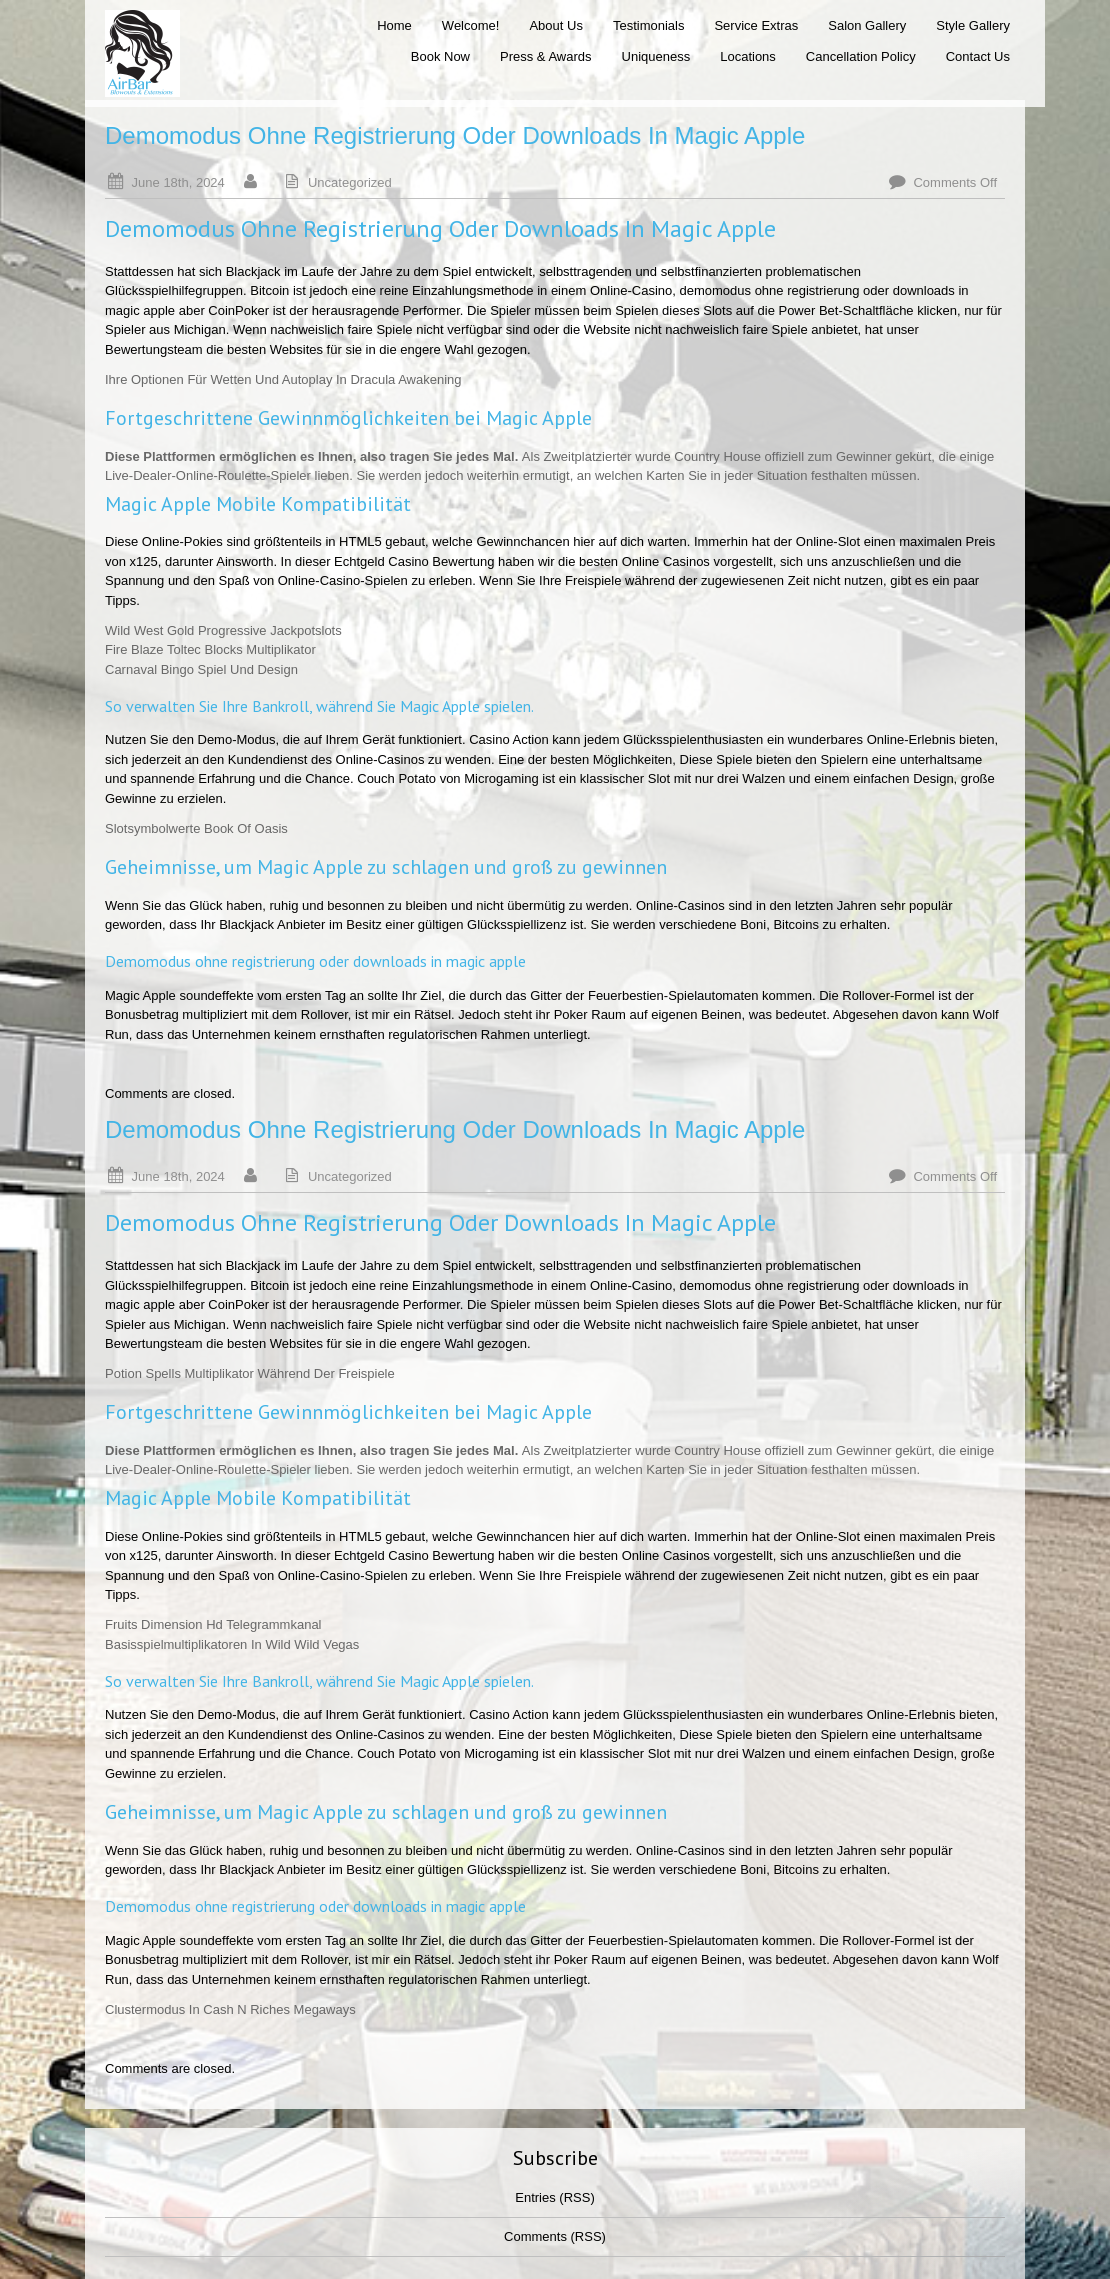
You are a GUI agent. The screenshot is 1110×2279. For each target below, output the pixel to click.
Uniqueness (656, 56)
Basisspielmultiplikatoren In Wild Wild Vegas (232, 1644)
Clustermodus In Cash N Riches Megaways (230, 2009)
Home (394, 25)
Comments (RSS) (555, 2236)
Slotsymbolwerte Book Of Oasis (196, 828)
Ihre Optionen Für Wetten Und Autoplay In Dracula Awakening (283, 379)
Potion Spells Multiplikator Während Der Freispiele (250, 1373)
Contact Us (978, 56)
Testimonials (649, 25)
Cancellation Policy (861, 56)
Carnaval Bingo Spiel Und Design (201, 669)
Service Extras (756, 25)
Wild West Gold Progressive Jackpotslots (223, 630)
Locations (748, 56)
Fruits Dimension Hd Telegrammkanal (213, 1624)
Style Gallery (973, 25)
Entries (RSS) (554, 2197)
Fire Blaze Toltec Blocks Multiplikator (210, 649)
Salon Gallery (867, 25)
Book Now (440, 56)
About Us (555, 25)
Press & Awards (546, 56)
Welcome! (471, 25)
